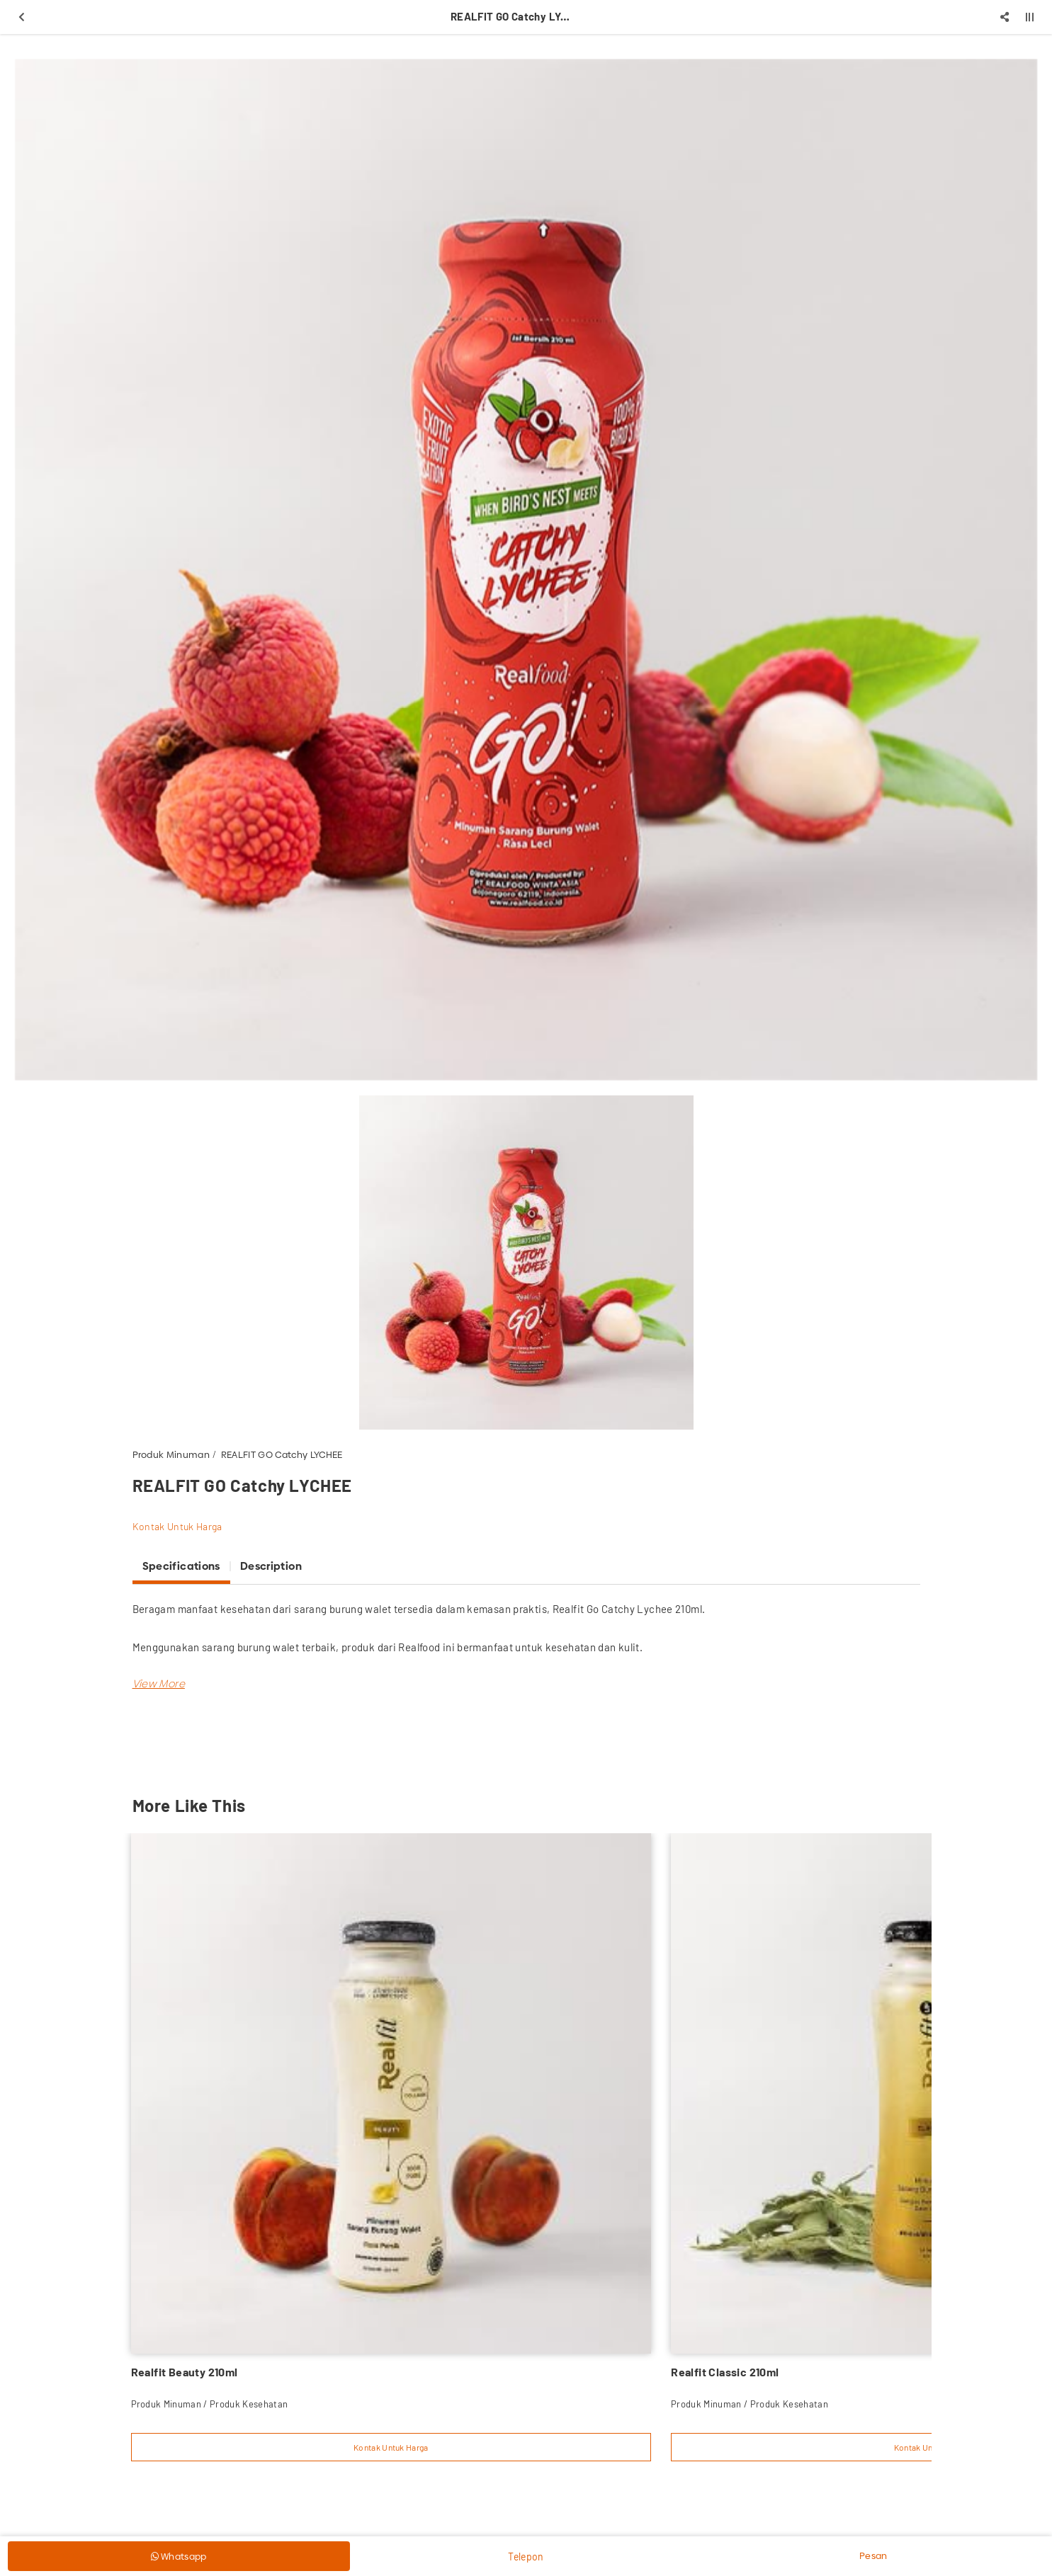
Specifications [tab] (181, 1565)
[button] (158, 1683)
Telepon (525, 2557)
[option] (526, 570)
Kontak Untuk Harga (177, 1526)
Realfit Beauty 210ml (184, 2371)
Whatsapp (179, 2556)
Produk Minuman (171, 1454)
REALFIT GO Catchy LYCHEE (282, 1454)
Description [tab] (271, 1565)
